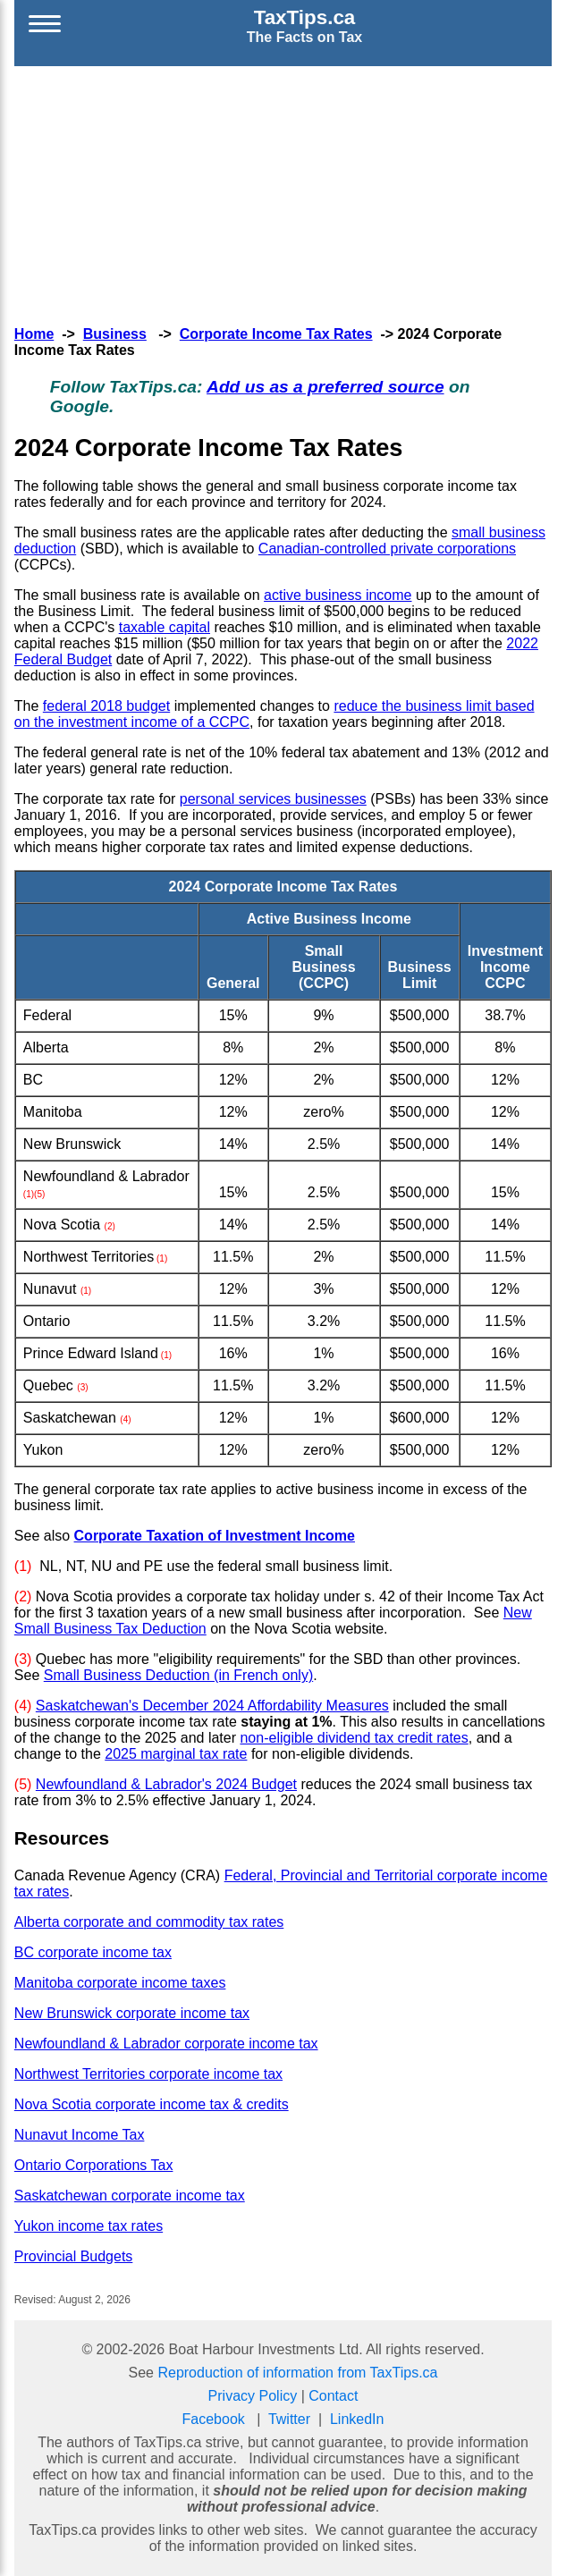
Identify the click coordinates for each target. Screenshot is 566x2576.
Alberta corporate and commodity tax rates (148, 1922)
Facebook (213, 2419)
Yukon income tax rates (88, 2226)
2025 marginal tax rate (176, 1753)
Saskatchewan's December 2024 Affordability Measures (212, 1705)
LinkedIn (357, 2419)
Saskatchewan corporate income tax (129, 2195)
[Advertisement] (283, 191)
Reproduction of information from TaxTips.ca (297, 2372)
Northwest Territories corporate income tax (148, 2074)
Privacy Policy (253, 2395)
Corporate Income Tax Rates (276, 334)
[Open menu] (45, 26)
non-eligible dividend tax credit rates (354, 1737)
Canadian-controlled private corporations (387, 548)
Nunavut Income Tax (79, 2134)
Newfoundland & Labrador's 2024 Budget (166, 1784)
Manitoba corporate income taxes (120, 1982)
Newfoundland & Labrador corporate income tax (166, 2043)
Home (34, 334)
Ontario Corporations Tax (93, 2165)
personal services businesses (273, 799)
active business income (337, 595)
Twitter (289, 2419)
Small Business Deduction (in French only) (178, 1675)
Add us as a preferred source (325, 386)
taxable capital (164, 627)
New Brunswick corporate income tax (131, 2013)
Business (115, 334)
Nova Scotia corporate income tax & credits (151, 2104)
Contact (333, 2395)
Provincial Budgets (73, 2256)
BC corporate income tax (93, 1952)
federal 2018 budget (106, 706)
